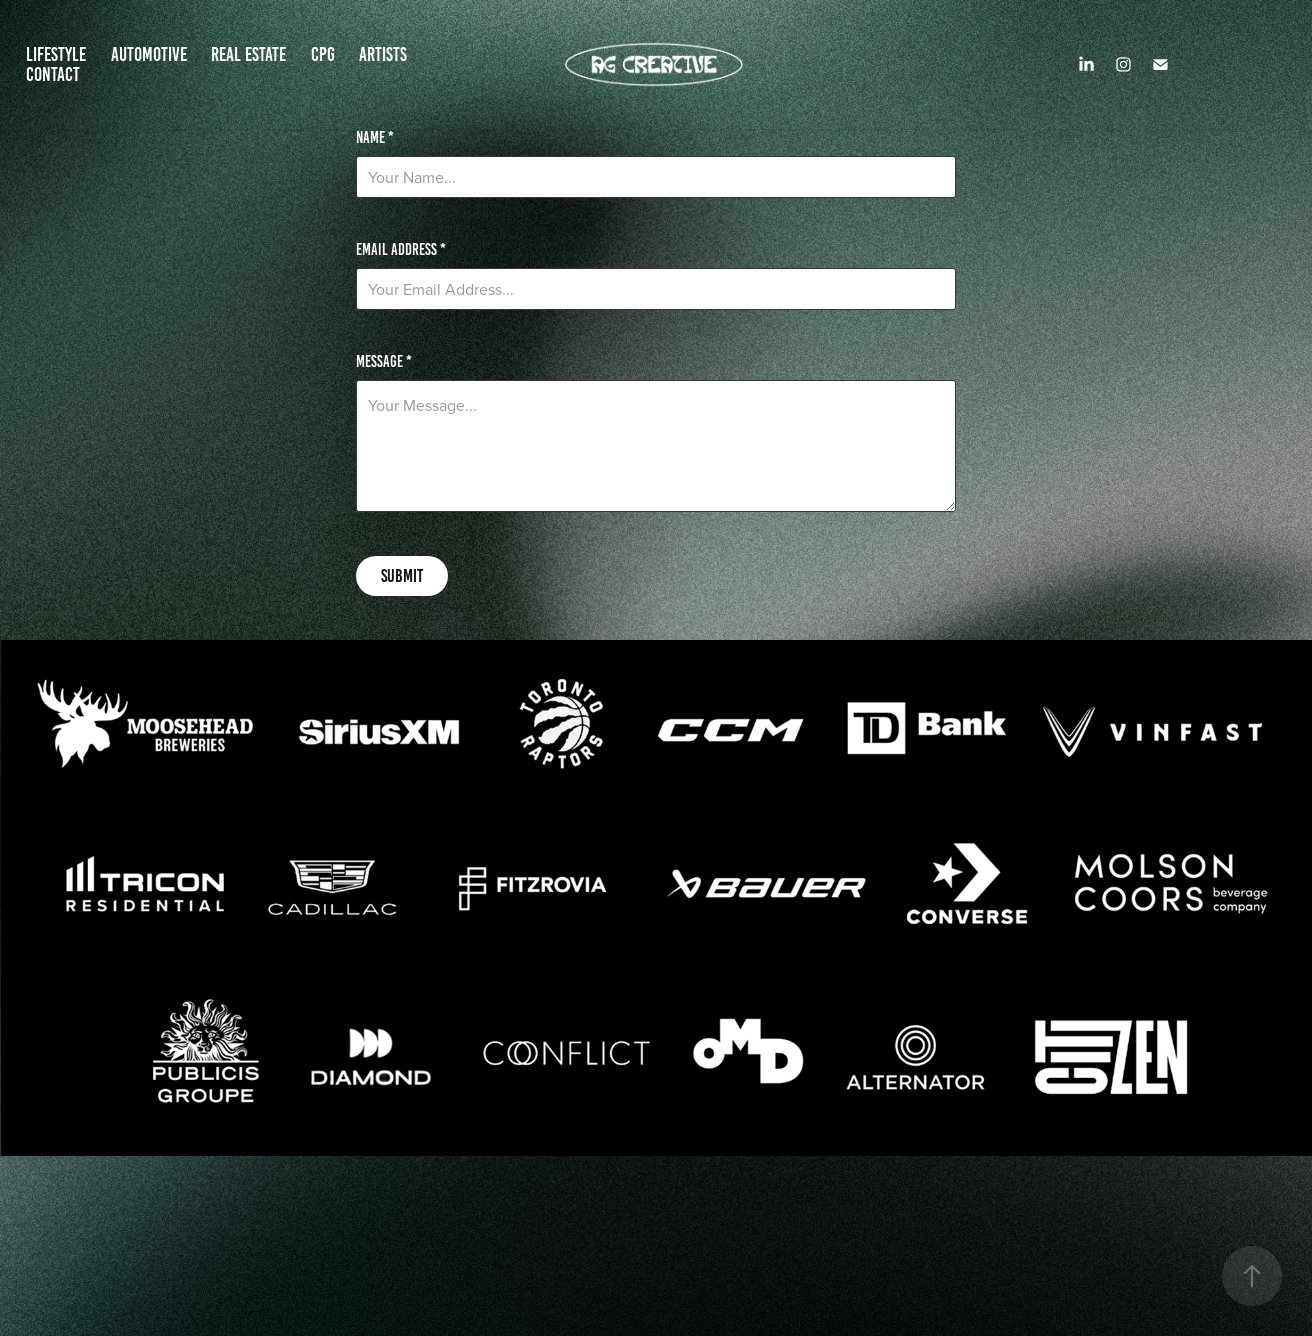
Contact (53, 74)
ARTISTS (383, 54)
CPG (323, 54)
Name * (375, 138)
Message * (384, 362)
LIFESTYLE (56, 54)
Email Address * (401, 250)
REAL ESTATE (248, 54)
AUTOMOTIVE (149, 54)
